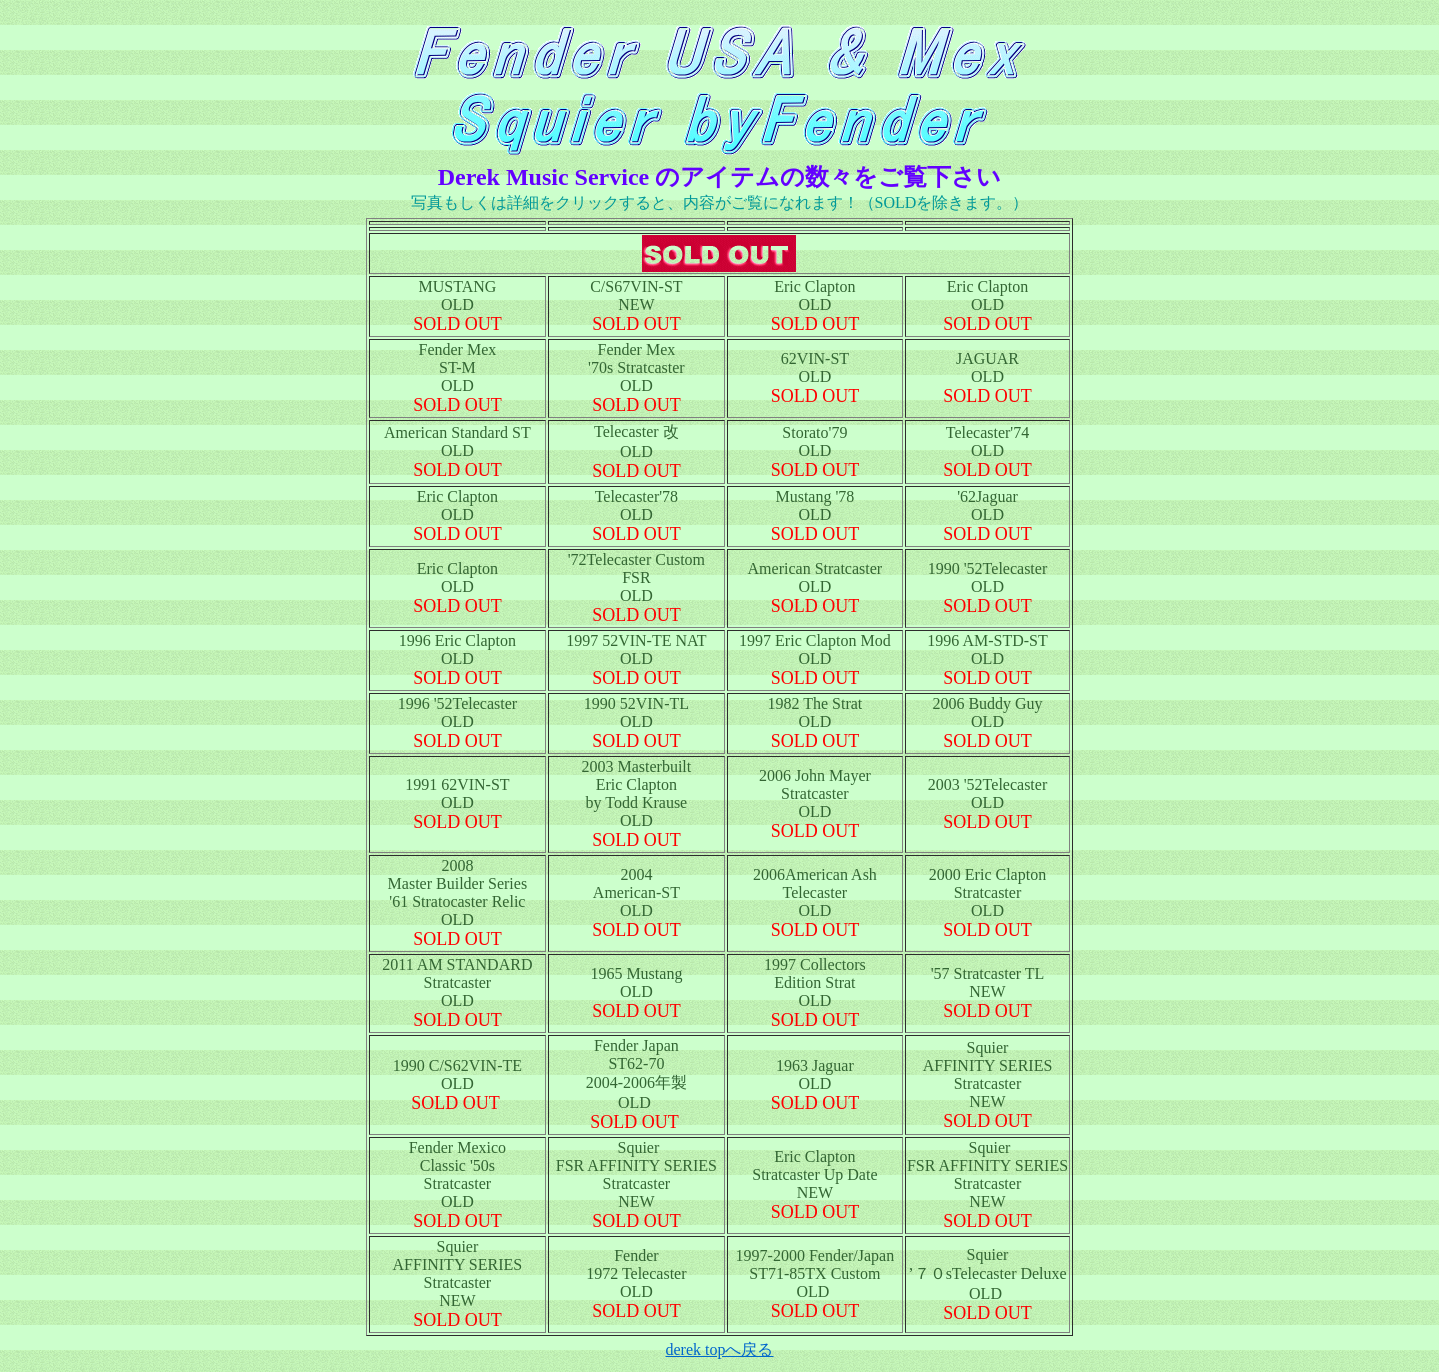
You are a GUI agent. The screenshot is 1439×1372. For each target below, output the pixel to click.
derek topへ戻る (720, 1349)
